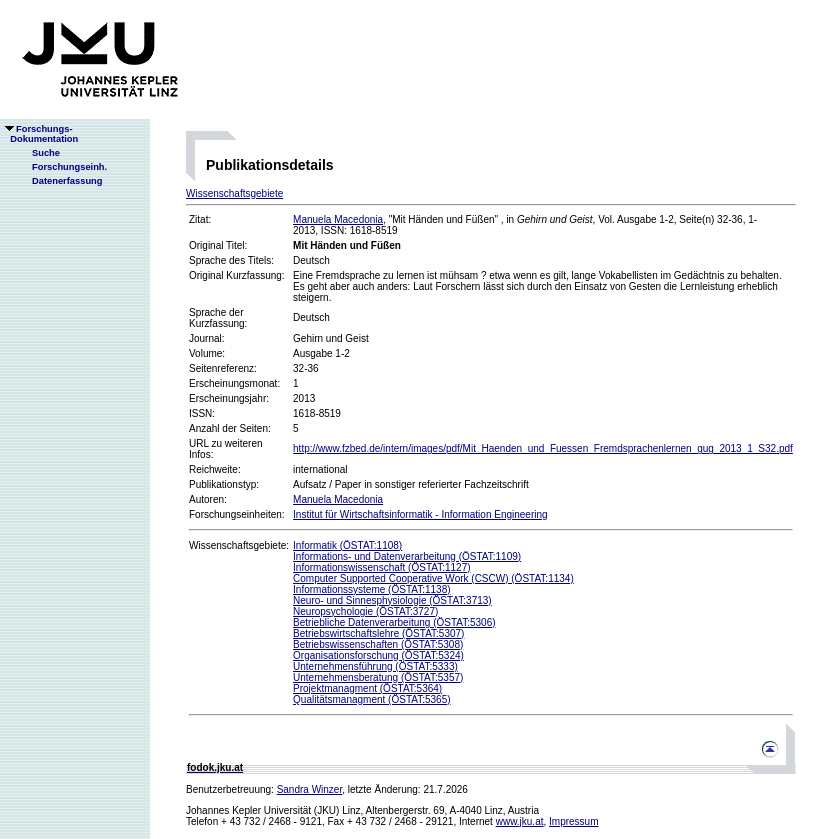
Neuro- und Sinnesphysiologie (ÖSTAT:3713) (392, 600)
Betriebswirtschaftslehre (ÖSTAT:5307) (378, 633)
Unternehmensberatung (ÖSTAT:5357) (378, 677)
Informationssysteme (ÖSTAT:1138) (371, 589)
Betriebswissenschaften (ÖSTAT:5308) (378, 644)
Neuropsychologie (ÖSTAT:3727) (365, 611)
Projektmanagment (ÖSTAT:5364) (367, 688)
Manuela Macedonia (338, 219)
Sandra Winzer (310, 789)
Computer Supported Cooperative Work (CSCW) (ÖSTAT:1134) (433, 578)
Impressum (573, 821)
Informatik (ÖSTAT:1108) (347, 545)
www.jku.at (520, 821)
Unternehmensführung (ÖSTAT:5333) (375, 666)
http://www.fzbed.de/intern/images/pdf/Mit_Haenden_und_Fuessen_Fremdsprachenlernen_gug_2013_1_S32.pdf (543, 448)
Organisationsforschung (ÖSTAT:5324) (378, 655)
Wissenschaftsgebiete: (239, 545)
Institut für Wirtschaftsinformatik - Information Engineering (420, 514)
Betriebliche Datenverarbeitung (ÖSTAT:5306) (394, 622)
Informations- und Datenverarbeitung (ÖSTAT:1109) (407, 556)
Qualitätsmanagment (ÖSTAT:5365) (371, 699)
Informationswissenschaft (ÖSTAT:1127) (381, 567)
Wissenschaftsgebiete (234, 193)
